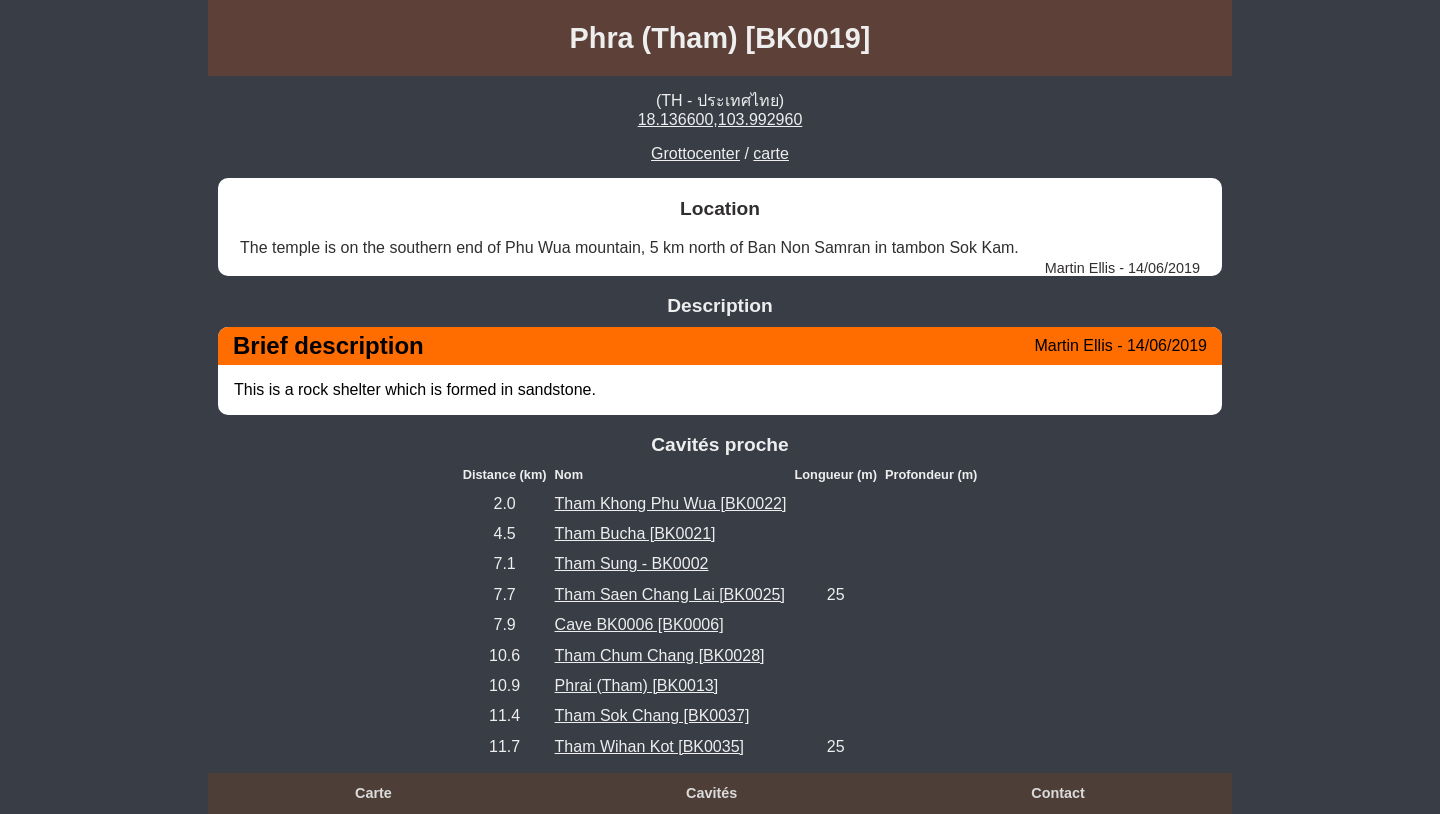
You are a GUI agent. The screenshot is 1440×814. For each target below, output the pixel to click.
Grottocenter (695, 153)
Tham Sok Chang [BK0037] (652, 715)
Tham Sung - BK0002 (632, 563)
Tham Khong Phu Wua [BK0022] (671, 503)
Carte (373, 793)
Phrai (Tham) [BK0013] (637, 685)
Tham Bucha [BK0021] (635, 533)
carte (771, 153)
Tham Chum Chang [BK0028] (660, 655)
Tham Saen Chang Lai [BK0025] (670, 594)
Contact (1058, 793)
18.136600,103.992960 (720, 119)
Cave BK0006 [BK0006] (639, 624)
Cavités (711, 793)
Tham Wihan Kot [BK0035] (649, 746)
